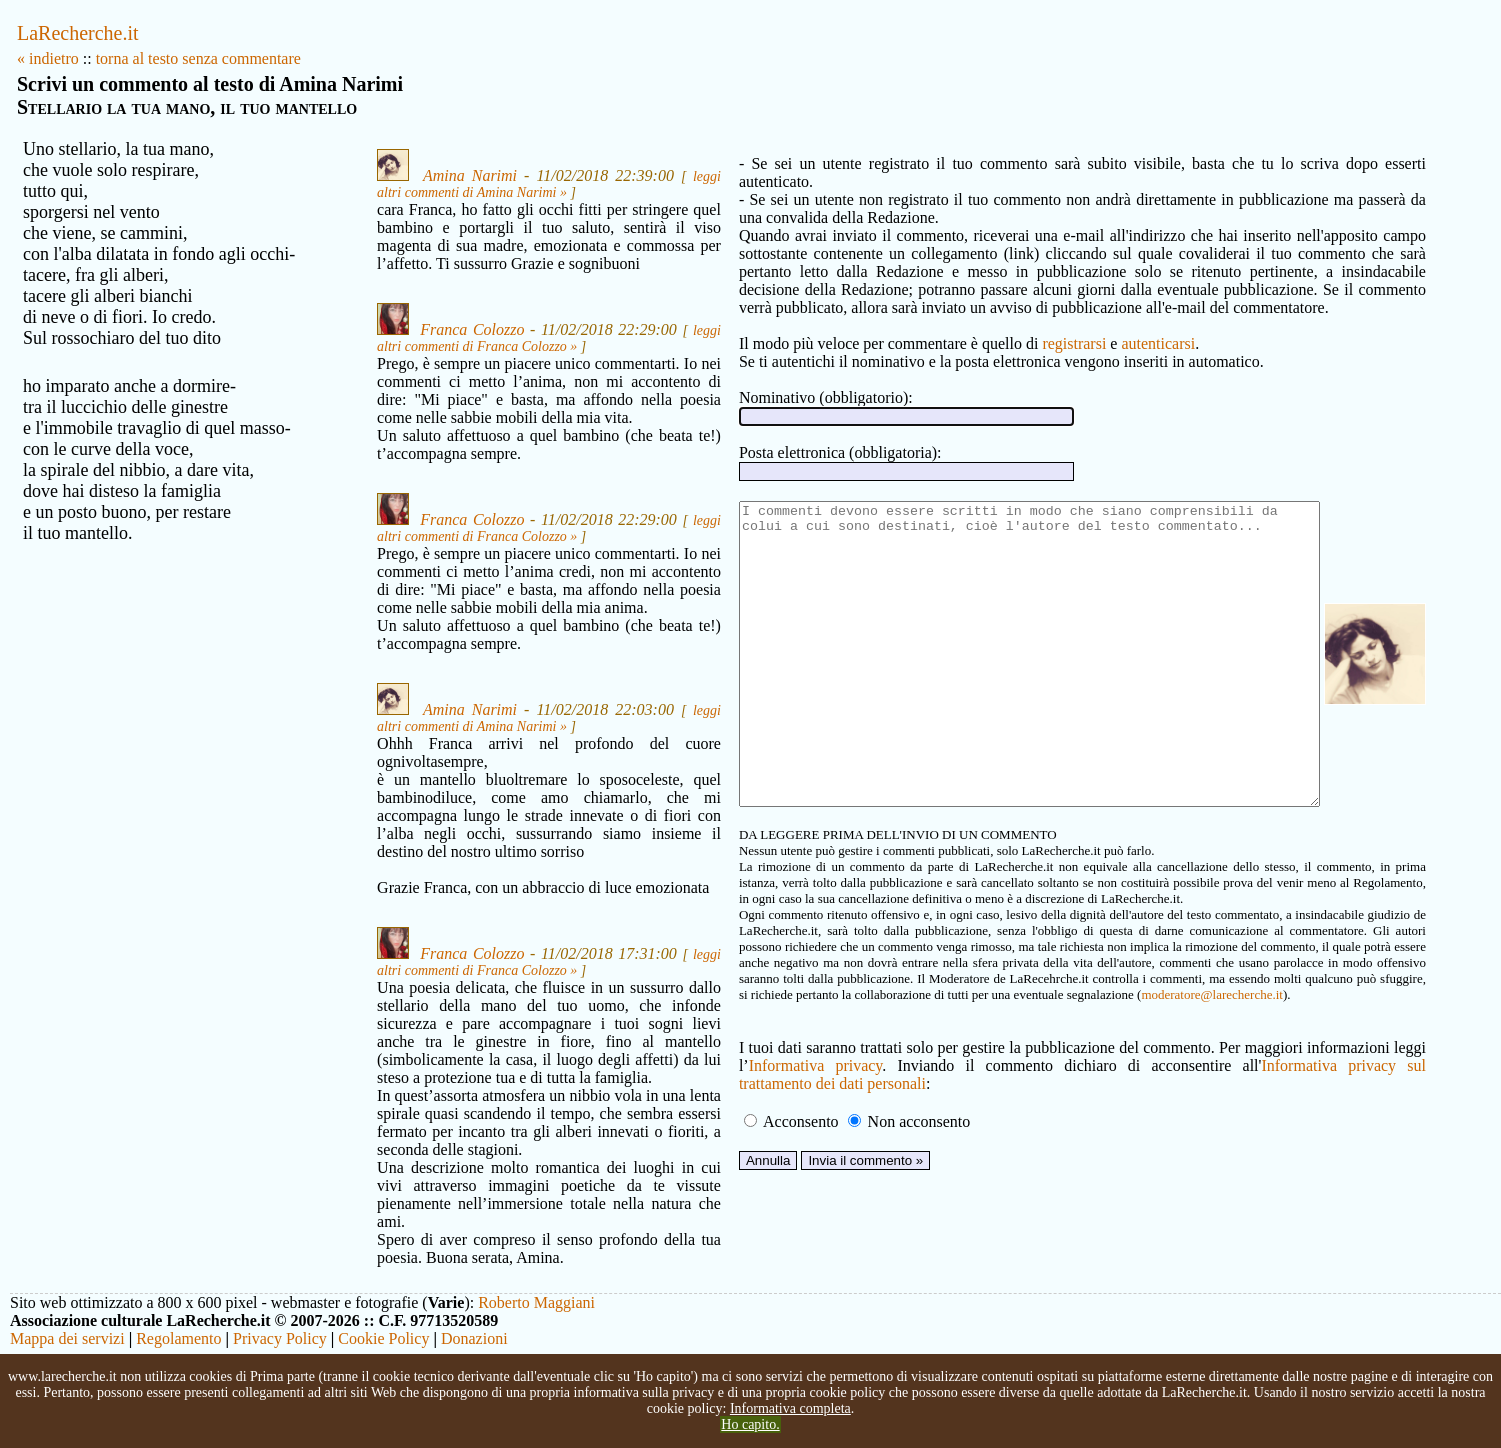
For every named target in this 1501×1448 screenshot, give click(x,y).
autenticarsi (1088, 325)
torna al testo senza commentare (198, 58)
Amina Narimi (434, 175)
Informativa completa (790, 1408)
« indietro (48, 58)
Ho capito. (750, 1424)
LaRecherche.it (78, 33)
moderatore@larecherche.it (815, 1036)
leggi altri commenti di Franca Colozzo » (457, 364)
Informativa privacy (742, 1107)
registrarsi (1004, 325)
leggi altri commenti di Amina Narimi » (451, 192)
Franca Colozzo (436, 347)
